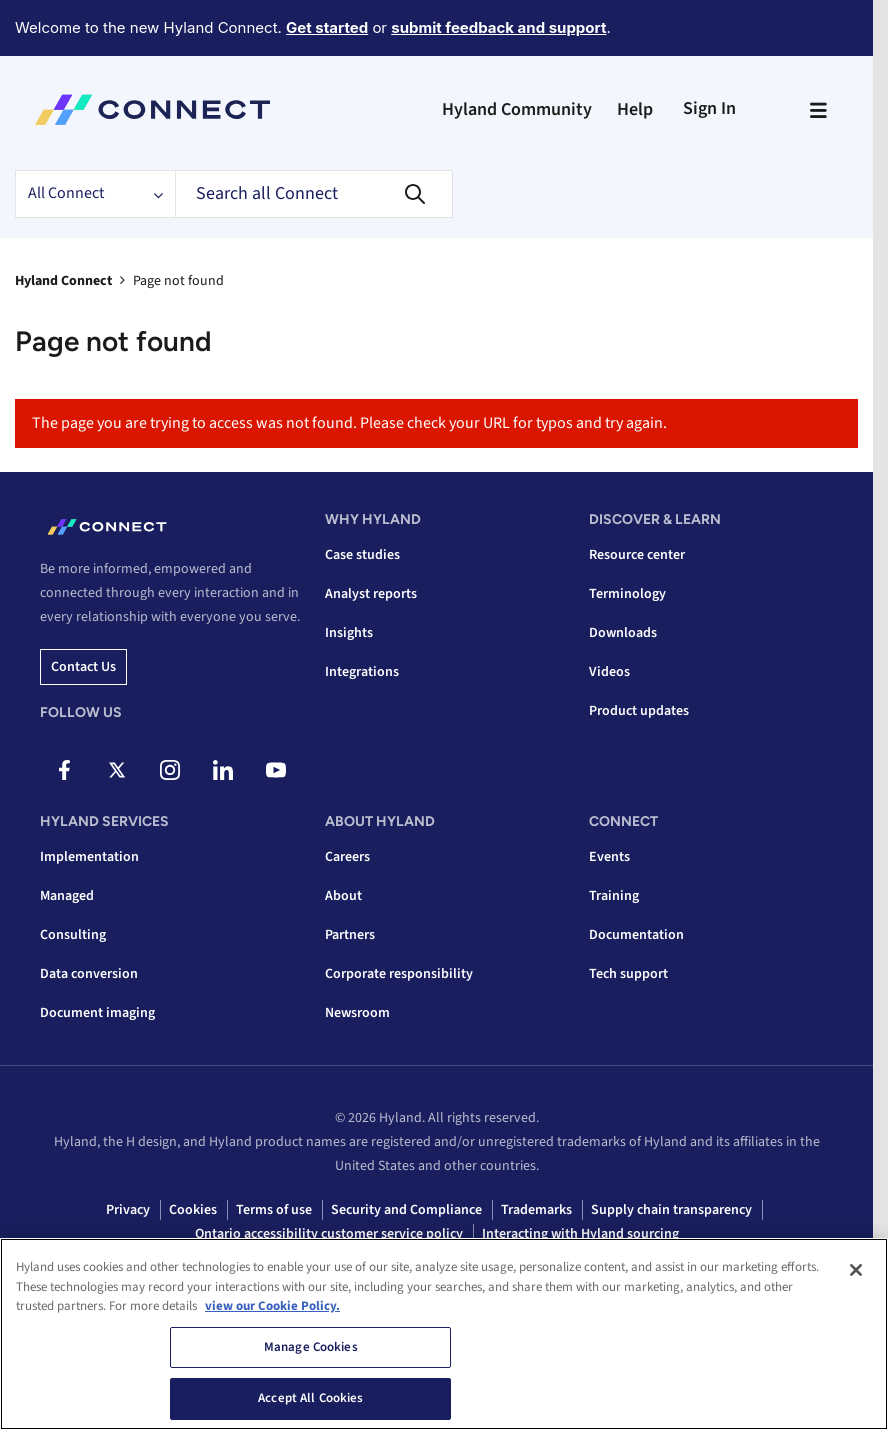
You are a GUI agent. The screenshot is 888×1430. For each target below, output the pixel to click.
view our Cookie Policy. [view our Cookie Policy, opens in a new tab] (272, 1306)
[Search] (314, 194)
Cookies (193, 1210)
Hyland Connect (63, 281)
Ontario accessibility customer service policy (329, 1234)
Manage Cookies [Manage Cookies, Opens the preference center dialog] (311, 1347)
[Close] (856, 1270)
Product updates (639, 711)
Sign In (709, 108)
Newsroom (357, 1013)
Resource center (637, 555)
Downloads (623, 633)
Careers (347, 857)
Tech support (628, 974)
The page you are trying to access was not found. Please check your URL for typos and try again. (349, 423)
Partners (350, 935)
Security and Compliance (406, 1210)
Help (635, 109)
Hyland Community (517, 109)
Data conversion (89, 974)
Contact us (83, 667)
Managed (67, 896)
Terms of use (274, 1210)
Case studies (362, 555)
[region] (444, 1334)
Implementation (89, 857)
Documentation (636, 935)
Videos (609, 672)
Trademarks (536, 1210)
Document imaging (97, 1013)
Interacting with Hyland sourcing (580, 1234)
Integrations (362, 672)
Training (614, 896)
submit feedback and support (498, 27)
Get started (327, 27)
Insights (349, 633)
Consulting (73, 935)
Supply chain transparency (671, 1210)
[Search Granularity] (95, 194)
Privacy (128, 1210)
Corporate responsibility (399, 974)
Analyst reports (371, 594)
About (343, 896)
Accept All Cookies (310, 1398)
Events (609, 857)
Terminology (627, 594)
